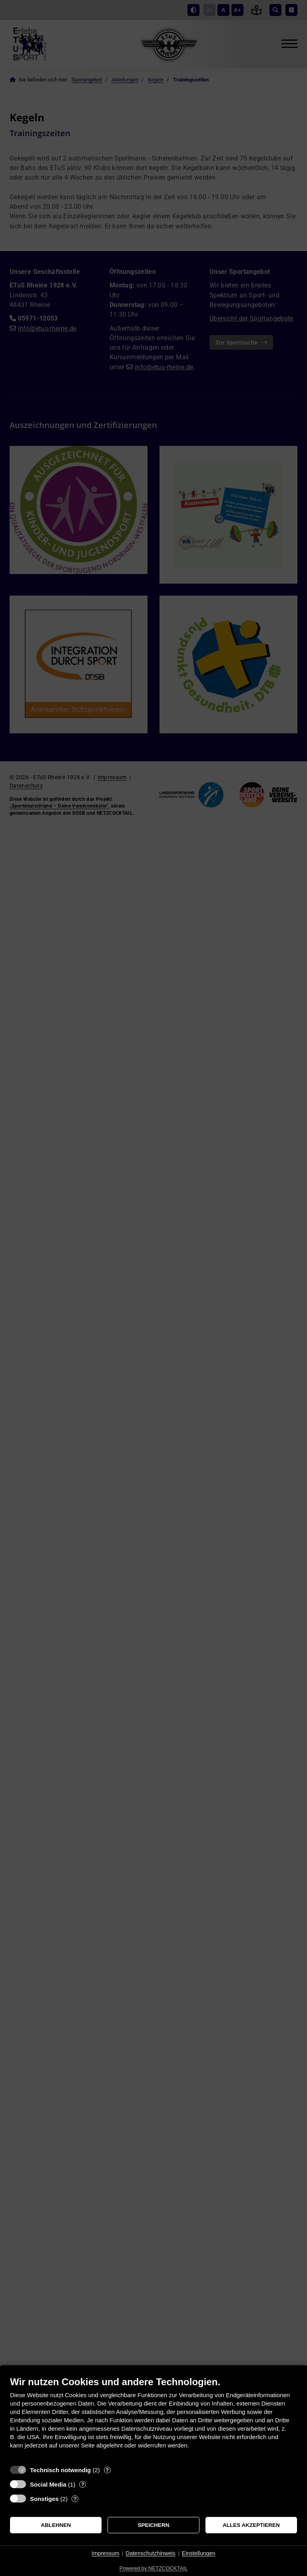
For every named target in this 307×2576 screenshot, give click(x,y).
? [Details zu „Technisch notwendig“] (107, 2470)
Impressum (105, 2553)
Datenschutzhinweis (150, 2553)
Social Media (48, 2484)
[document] (153, 2418)
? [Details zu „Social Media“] (82, 2484)
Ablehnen (56, 2525)
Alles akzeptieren (251, 2525)
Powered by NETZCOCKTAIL (153, 2568)
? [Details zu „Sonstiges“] (75, 2499)
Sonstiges (44, 2498)
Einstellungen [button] (198, 2553)
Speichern (153, 2525)
